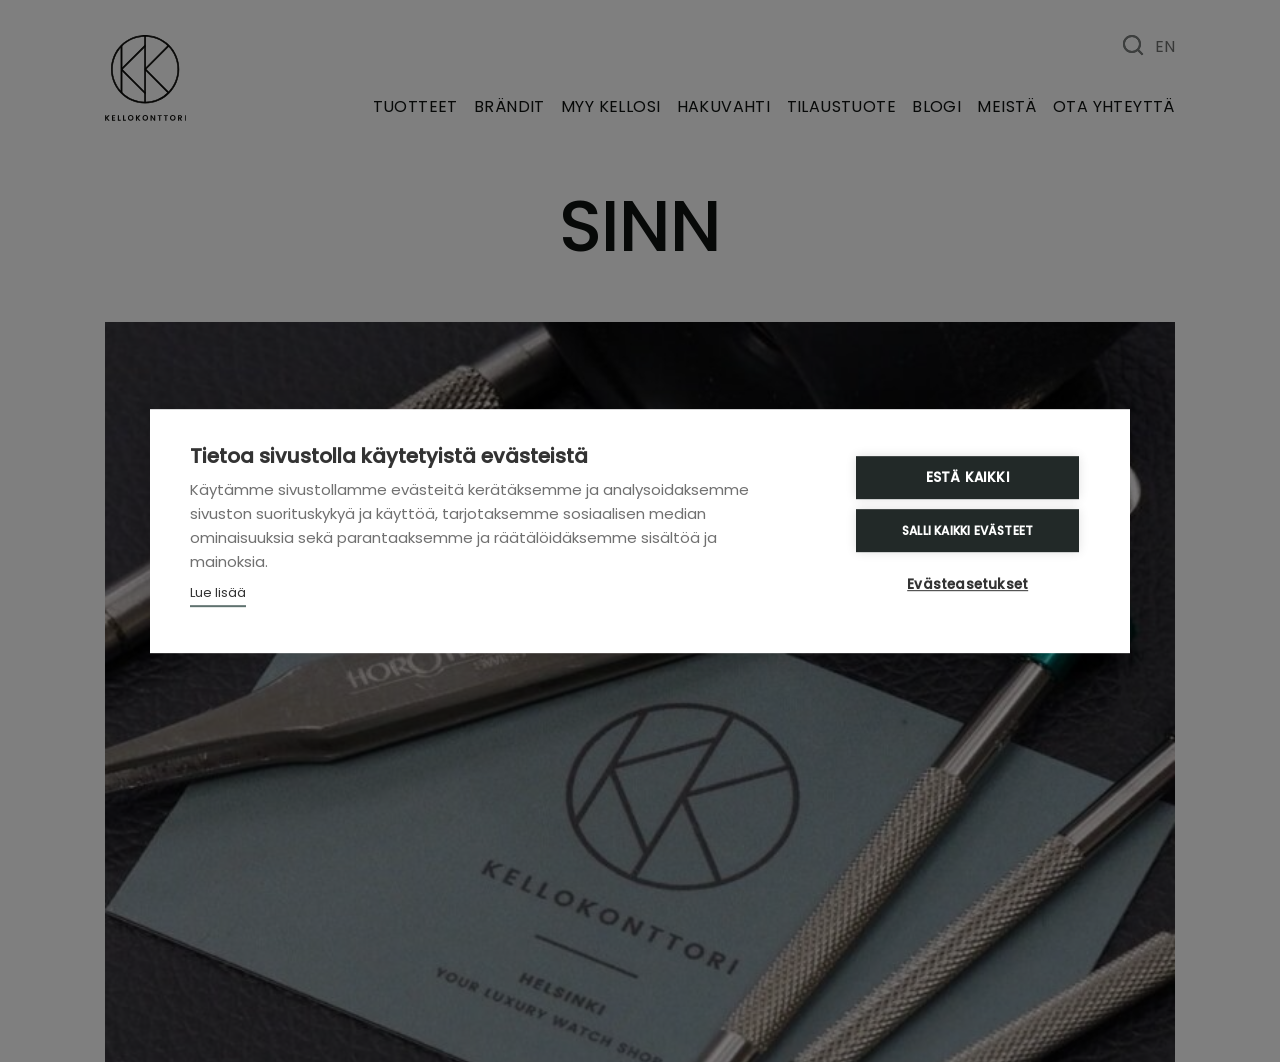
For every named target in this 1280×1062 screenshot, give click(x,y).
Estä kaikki (969, 478)
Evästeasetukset (969, 584)
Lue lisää (218, 593)
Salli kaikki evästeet (969, 530)
